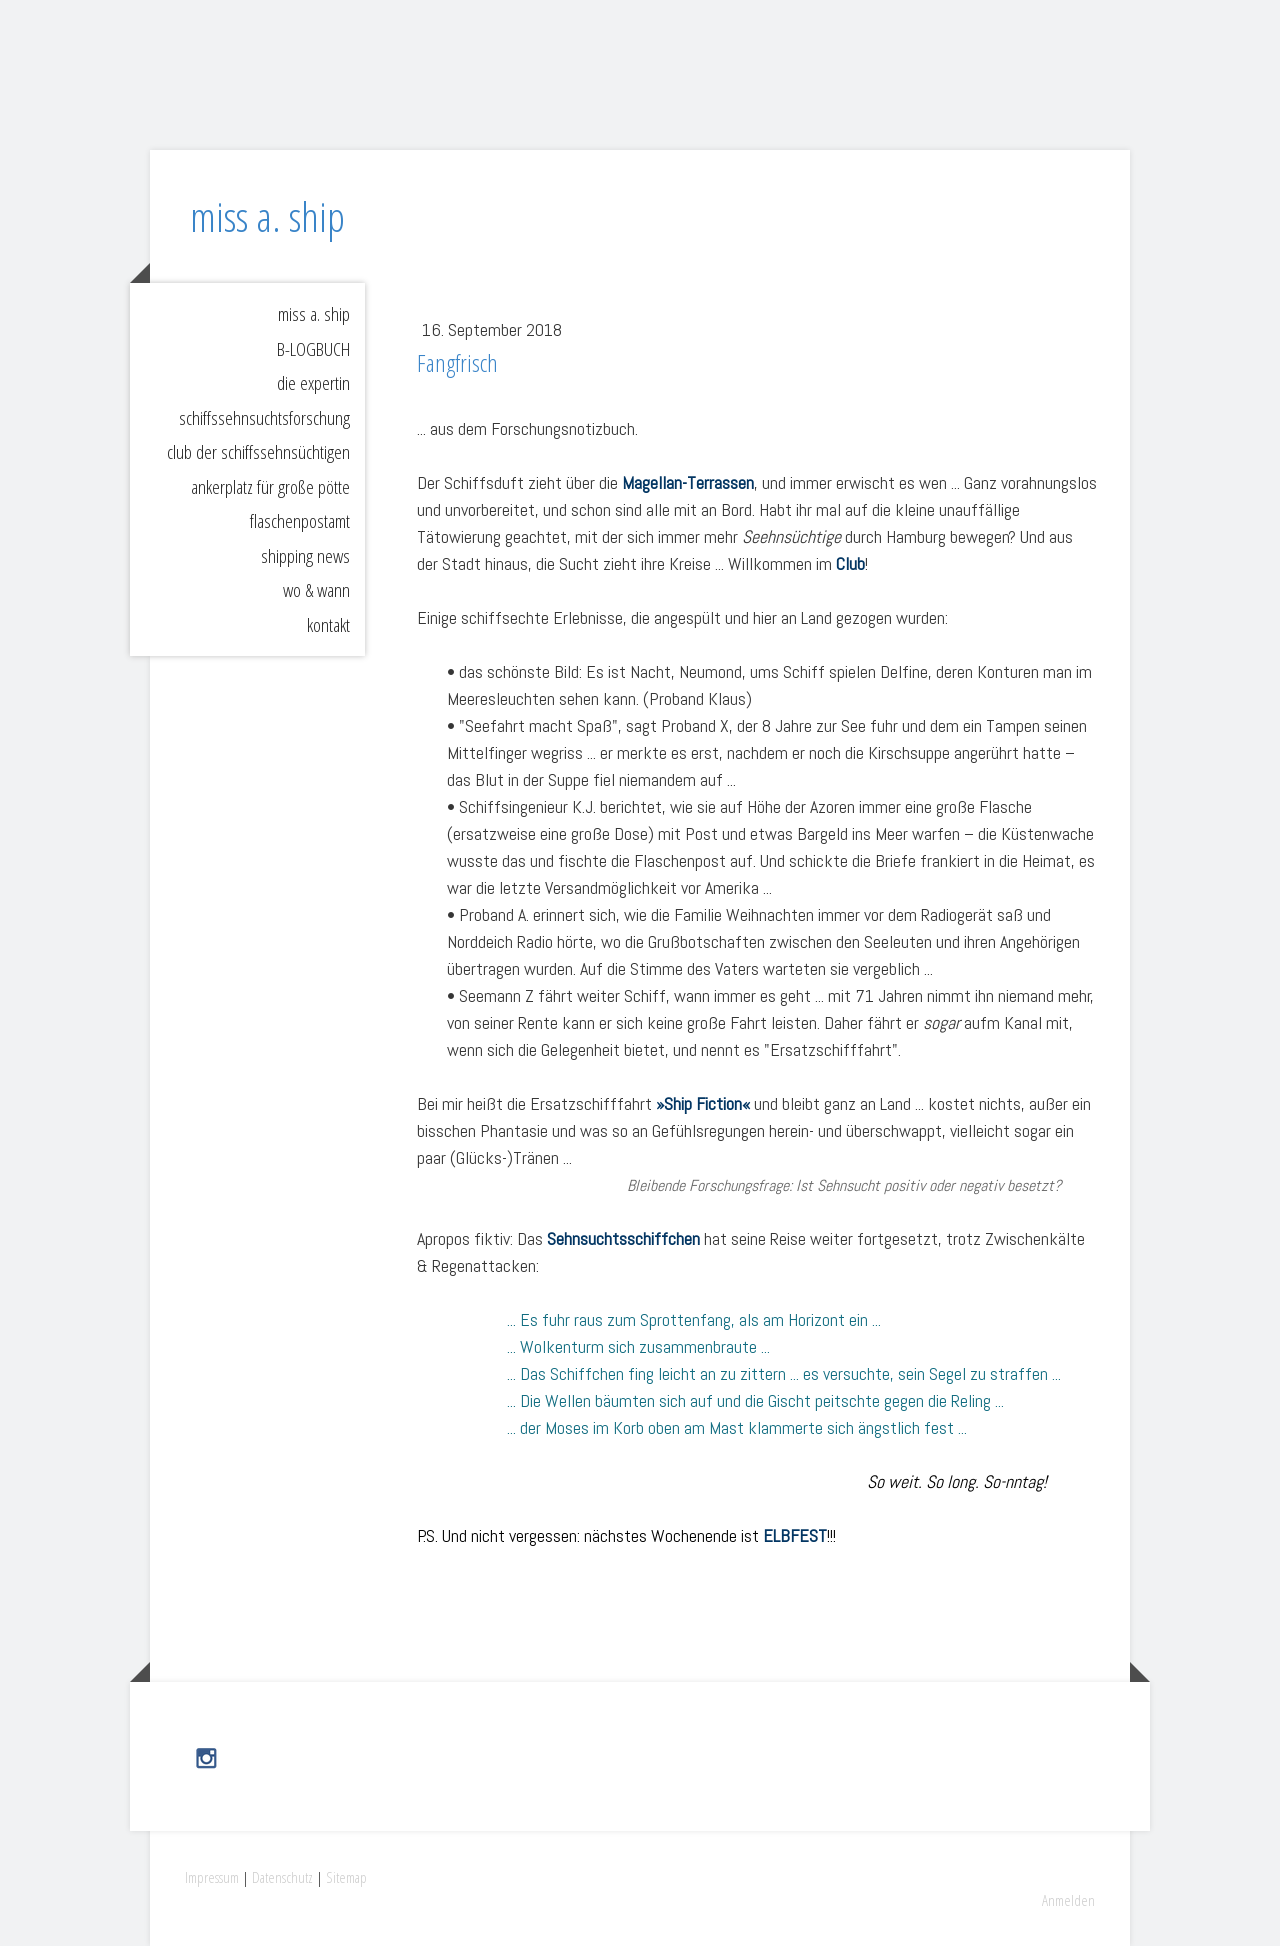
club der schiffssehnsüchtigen (258, 452)
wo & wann (316, 590)
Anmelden (1068, 1900)
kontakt (328, 625)
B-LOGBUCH (313, 349)
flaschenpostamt (300, 521)
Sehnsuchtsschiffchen (623, 1238)
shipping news (305, 556)
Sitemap (346, 1877)
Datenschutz (282, 1877)
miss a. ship (314, 314)
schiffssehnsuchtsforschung (264, 418)
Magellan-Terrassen (688, 482)
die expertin (313, 383)
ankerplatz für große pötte (270, 487)
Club (850, 563)
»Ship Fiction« (703, 1103)
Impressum (212, 1877)
